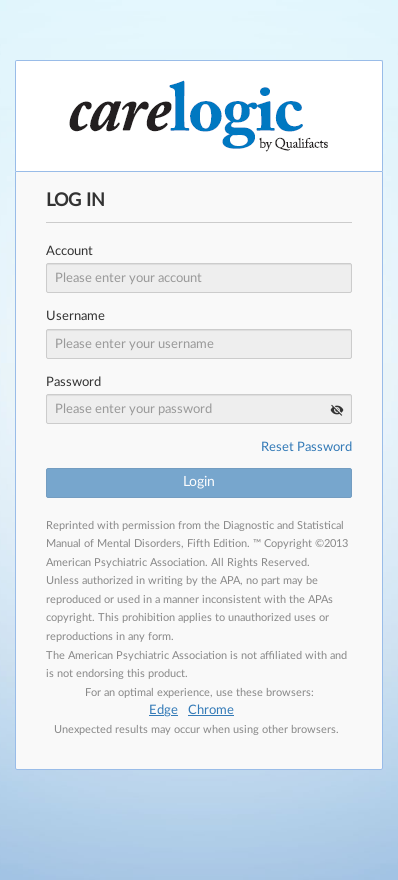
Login (199, 482)
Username (75, 316)
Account (69, 251)
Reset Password (306, 447)
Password (73, 382)
